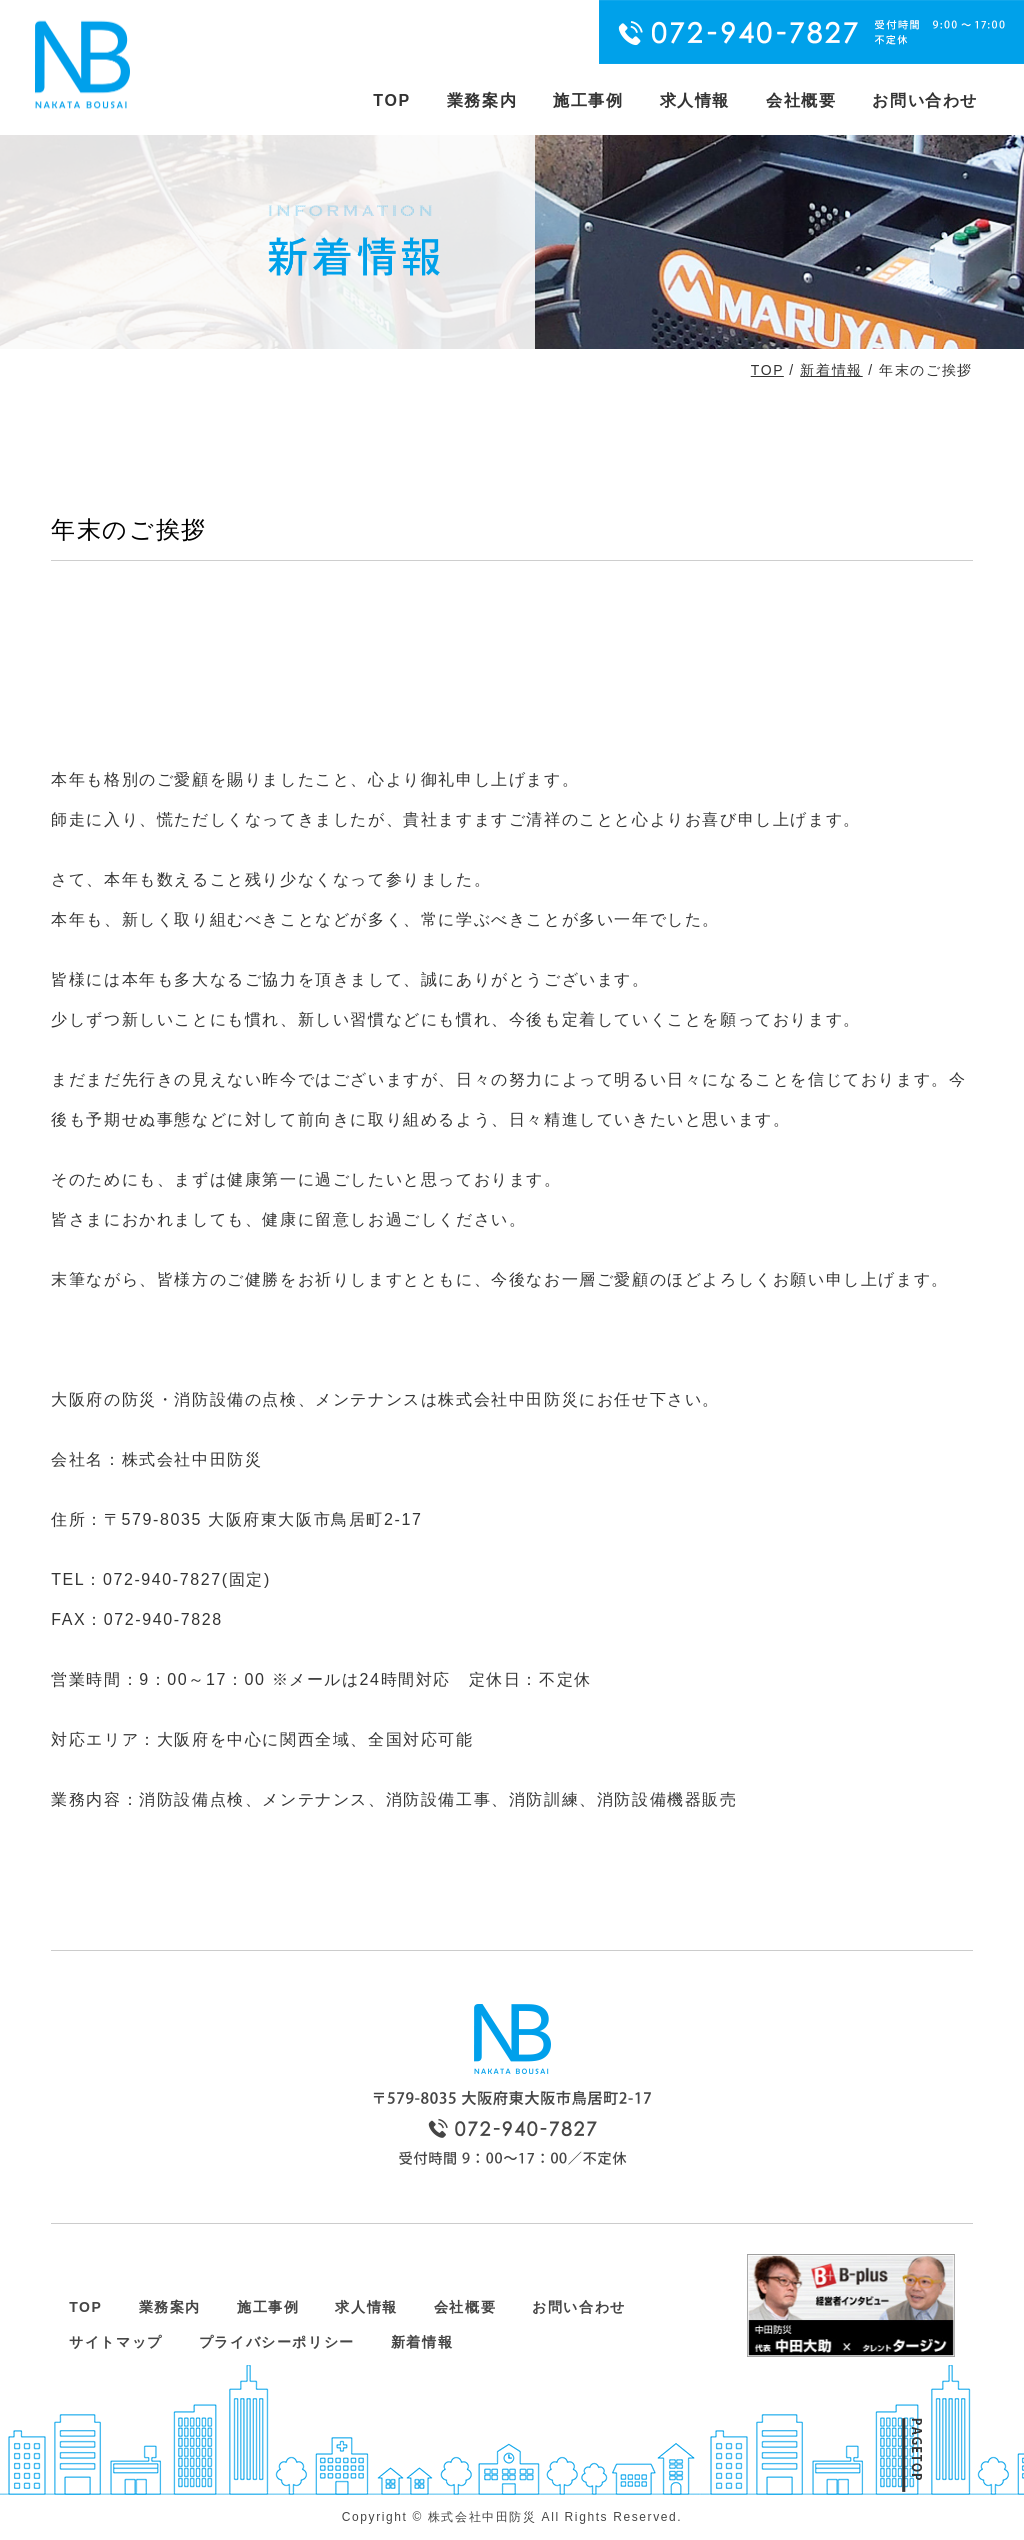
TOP (391, 100)
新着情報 (831, 370)
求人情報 (695, 100)
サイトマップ (116, 2342)
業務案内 (482, 100)
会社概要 (801, 100)
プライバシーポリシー (277, 2342)
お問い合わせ (925, 100)
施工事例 (588, 100)
